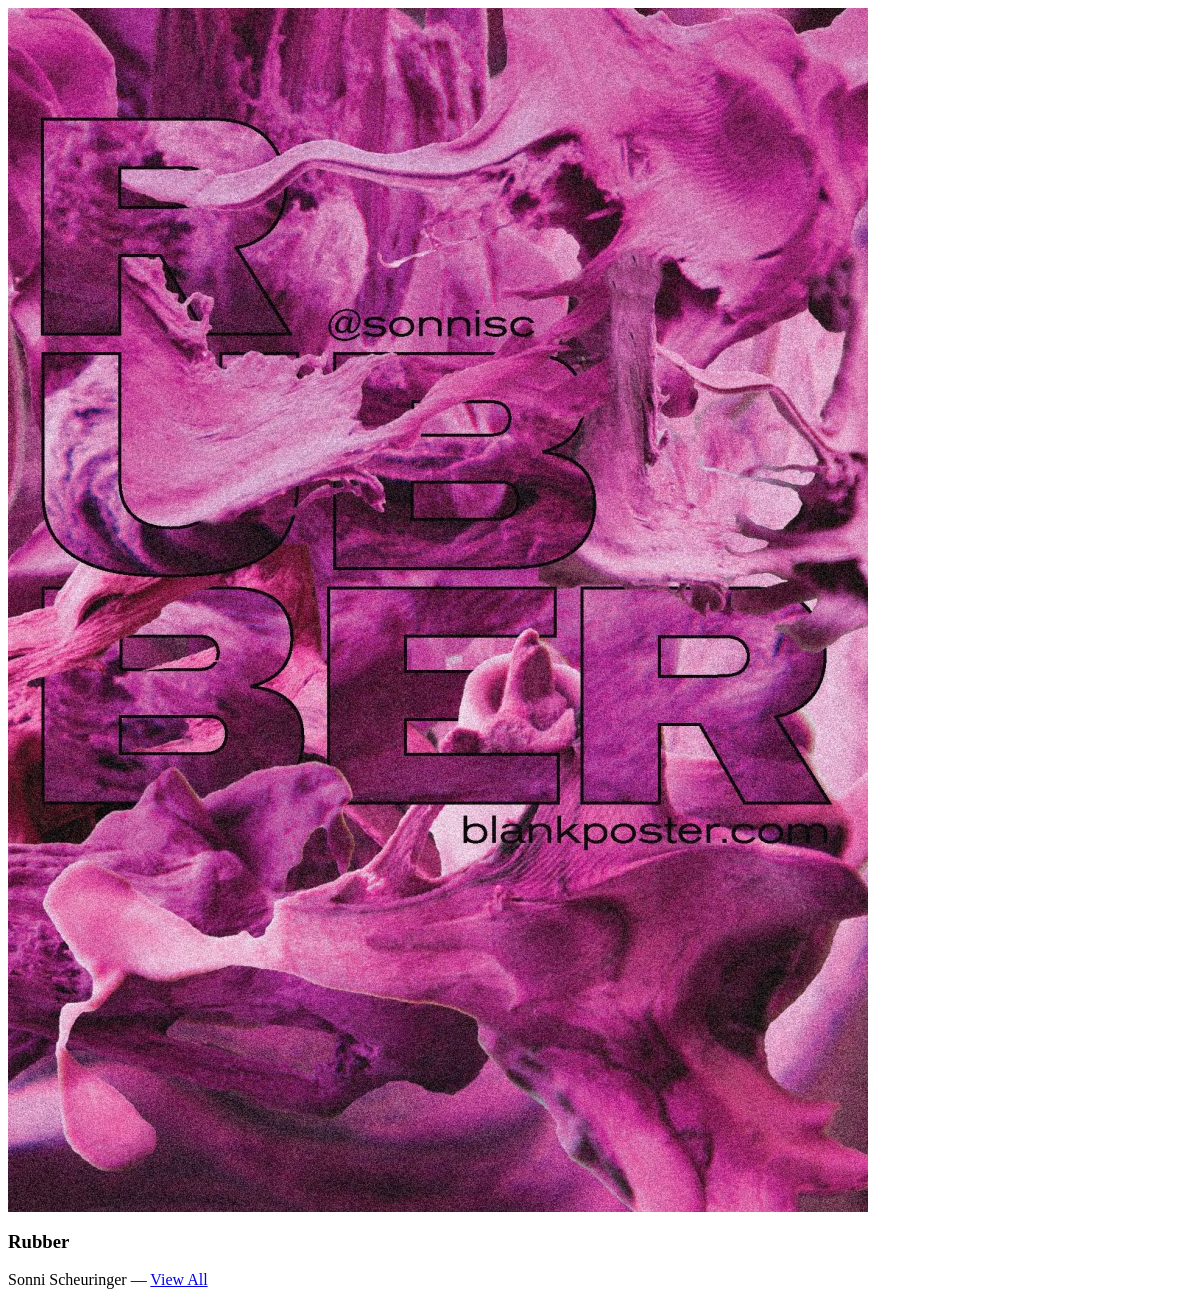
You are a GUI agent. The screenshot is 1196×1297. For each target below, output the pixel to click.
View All (178, 1279)
